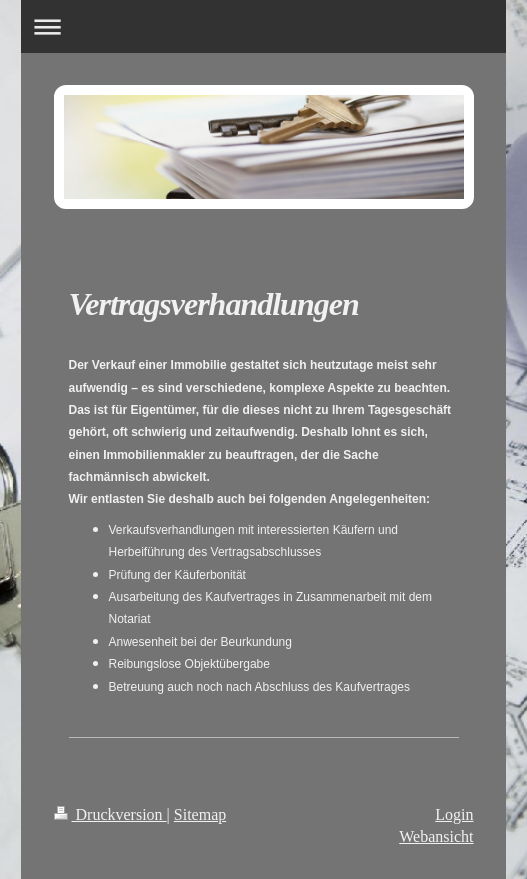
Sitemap (200, 814)
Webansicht (436, 836)
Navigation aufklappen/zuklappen (263, 26)
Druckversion (110, 814)
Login (454, 814)
